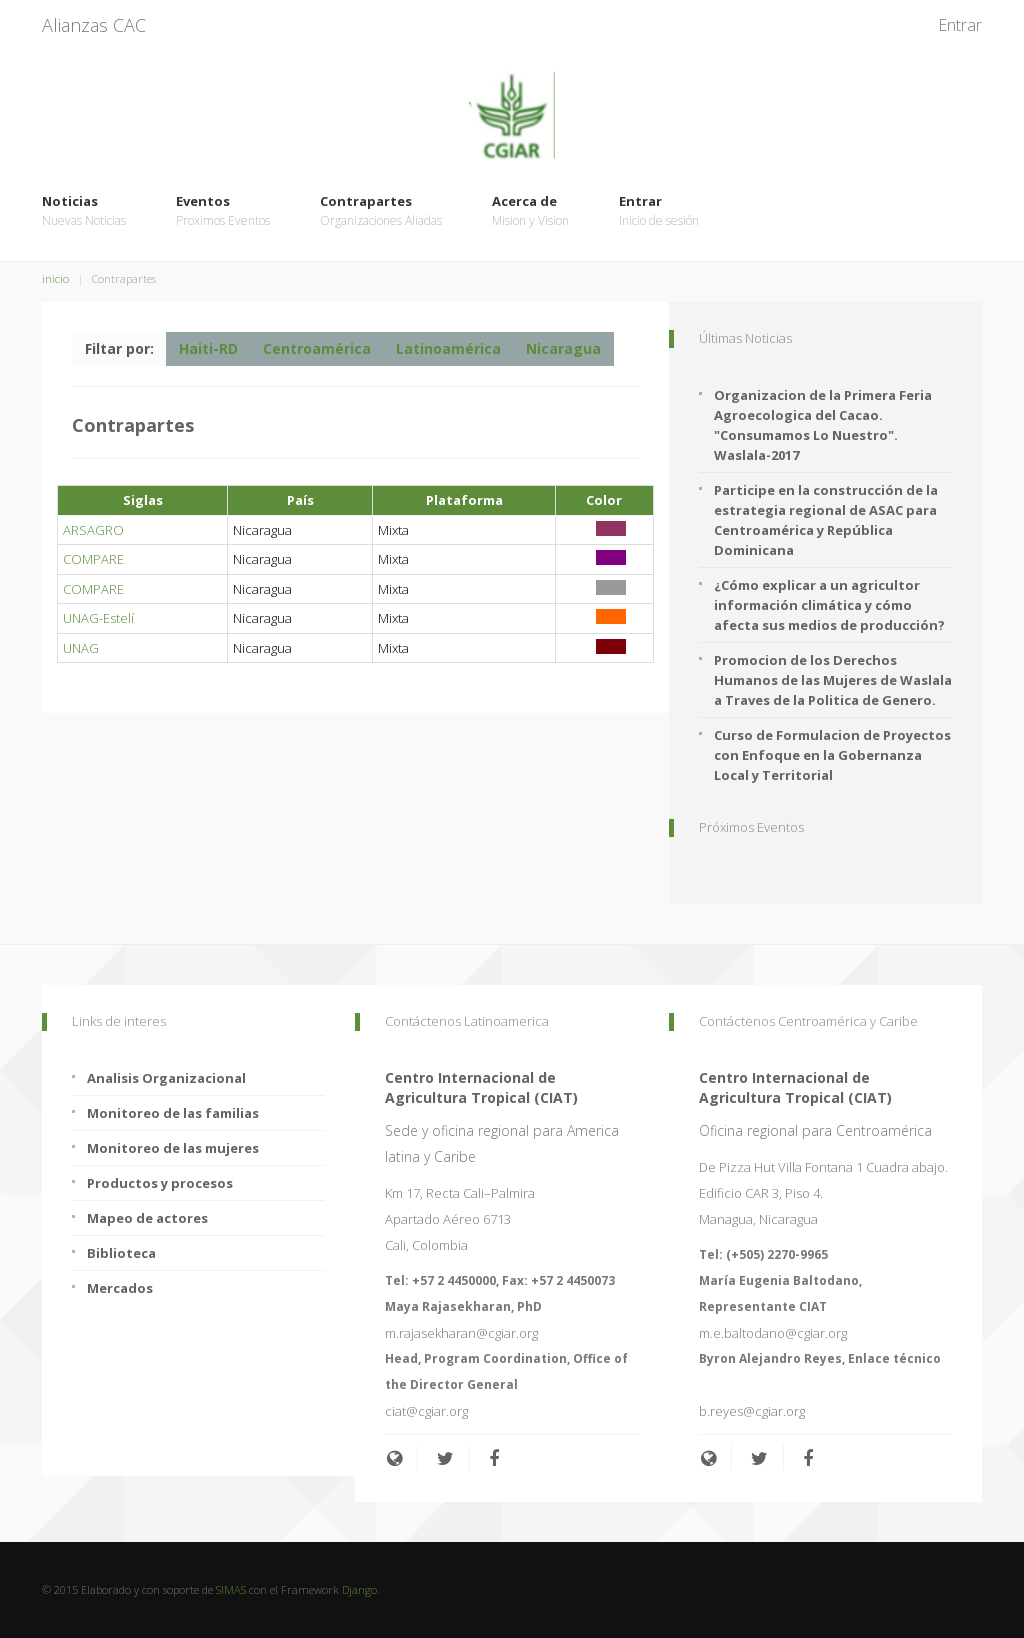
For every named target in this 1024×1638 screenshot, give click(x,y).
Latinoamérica (448, 348)
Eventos (223, 211)
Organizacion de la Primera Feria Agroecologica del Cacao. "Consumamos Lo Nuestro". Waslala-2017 (823, 425)
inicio (55, 278)
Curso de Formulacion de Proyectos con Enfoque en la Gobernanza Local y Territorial (832, 755)
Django (359, 1589)
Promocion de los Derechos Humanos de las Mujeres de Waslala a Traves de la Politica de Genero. (833, 680)
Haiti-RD (208, 348)
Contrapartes (381, 211)
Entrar (960, 25)
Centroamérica (317, 348)
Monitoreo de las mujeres (173, 1148)
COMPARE (93, 559)
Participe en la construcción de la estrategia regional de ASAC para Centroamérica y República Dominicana (826, 520)
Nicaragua (563, 348)
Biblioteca (121, 1253)
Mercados (120, 1288)
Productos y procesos (160, 1183)
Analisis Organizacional (166, 1078)
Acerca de (530, 211)
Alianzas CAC (94, 25)
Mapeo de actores (147, 1218)
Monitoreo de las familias (173, 1113)
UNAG (81, 648)
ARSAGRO (93, 530)
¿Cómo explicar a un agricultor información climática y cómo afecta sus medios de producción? (829, 605)
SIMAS (231, 1589)
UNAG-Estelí (98, 618)
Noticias (84, 211)
